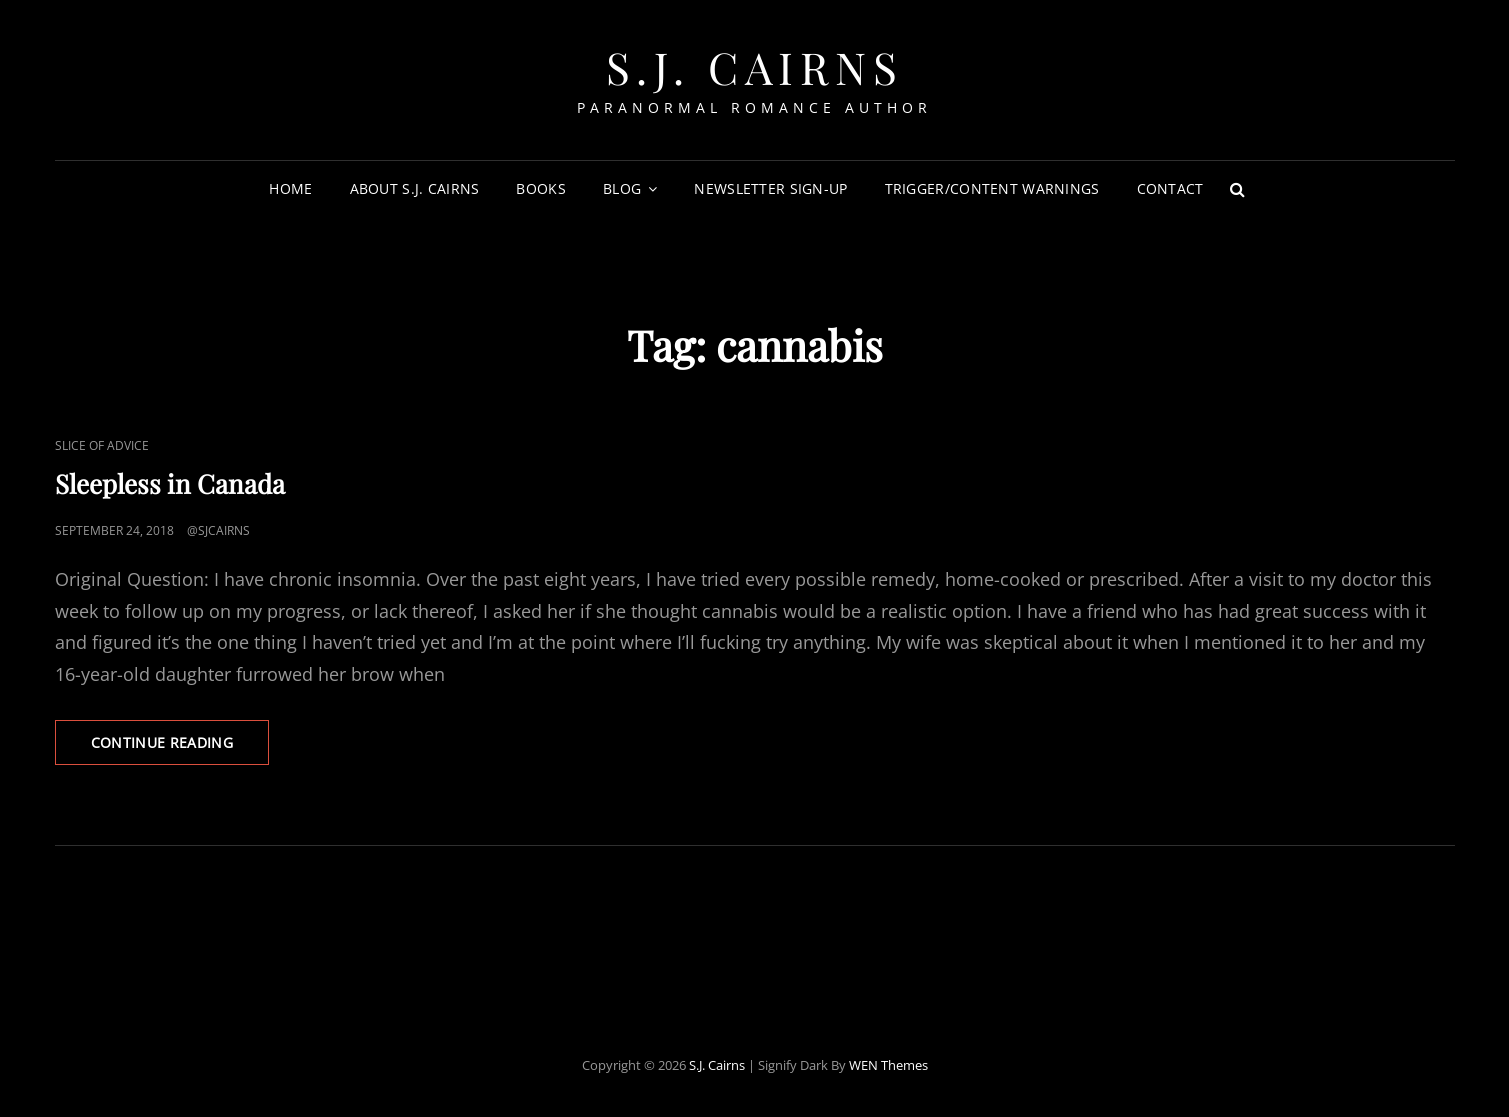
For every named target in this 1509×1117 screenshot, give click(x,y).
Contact (1170, 188)
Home (290, 188)
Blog (622, 188)
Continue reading (180, 748)
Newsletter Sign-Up (770, 188)
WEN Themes (888, 1065)
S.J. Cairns (755, 66)
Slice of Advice (102, 445)
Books (540, 188)
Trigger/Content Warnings (992, 188)
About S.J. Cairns (415, 188)
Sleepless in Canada (170, 483)
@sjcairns (218, 530)
